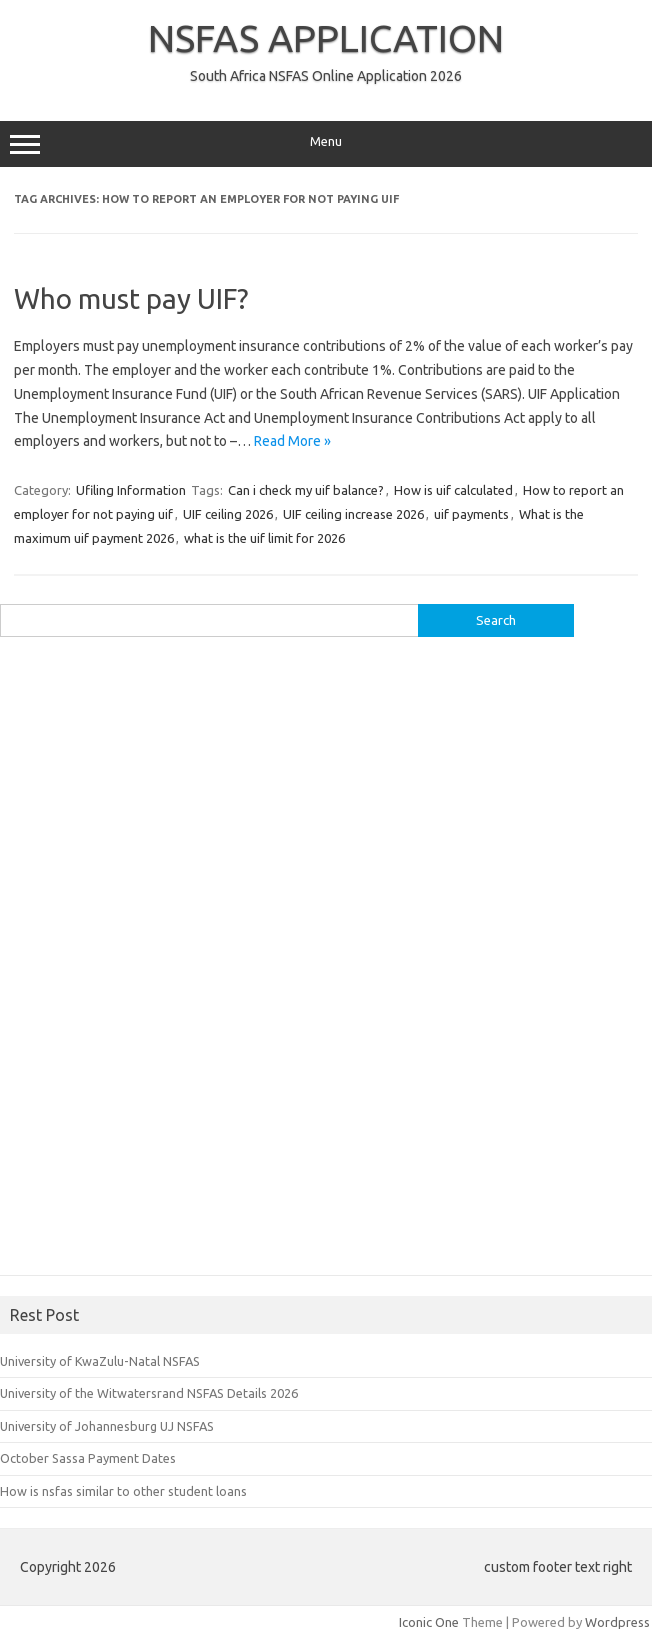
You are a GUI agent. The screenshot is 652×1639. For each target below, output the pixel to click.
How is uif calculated (453, 490)
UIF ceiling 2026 (228, 514)
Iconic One (429, 1622)
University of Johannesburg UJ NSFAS (107, 1426)
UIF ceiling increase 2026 (353, 514)
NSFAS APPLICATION (326, 38)
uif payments (471, 514)
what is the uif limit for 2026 (264, 538)
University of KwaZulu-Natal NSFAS (100, 1361)
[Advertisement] (150, 963)
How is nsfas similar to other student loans (123, 1491)
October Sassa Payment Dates (88, 1458)
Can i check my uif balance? (306, 490)
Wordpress (617, 1622)
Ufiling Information (131, 490)
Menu (326, 144)
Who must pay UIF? (131, 298)
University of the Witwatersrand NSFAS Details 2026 (149, 1393)
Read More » (292, 441)
